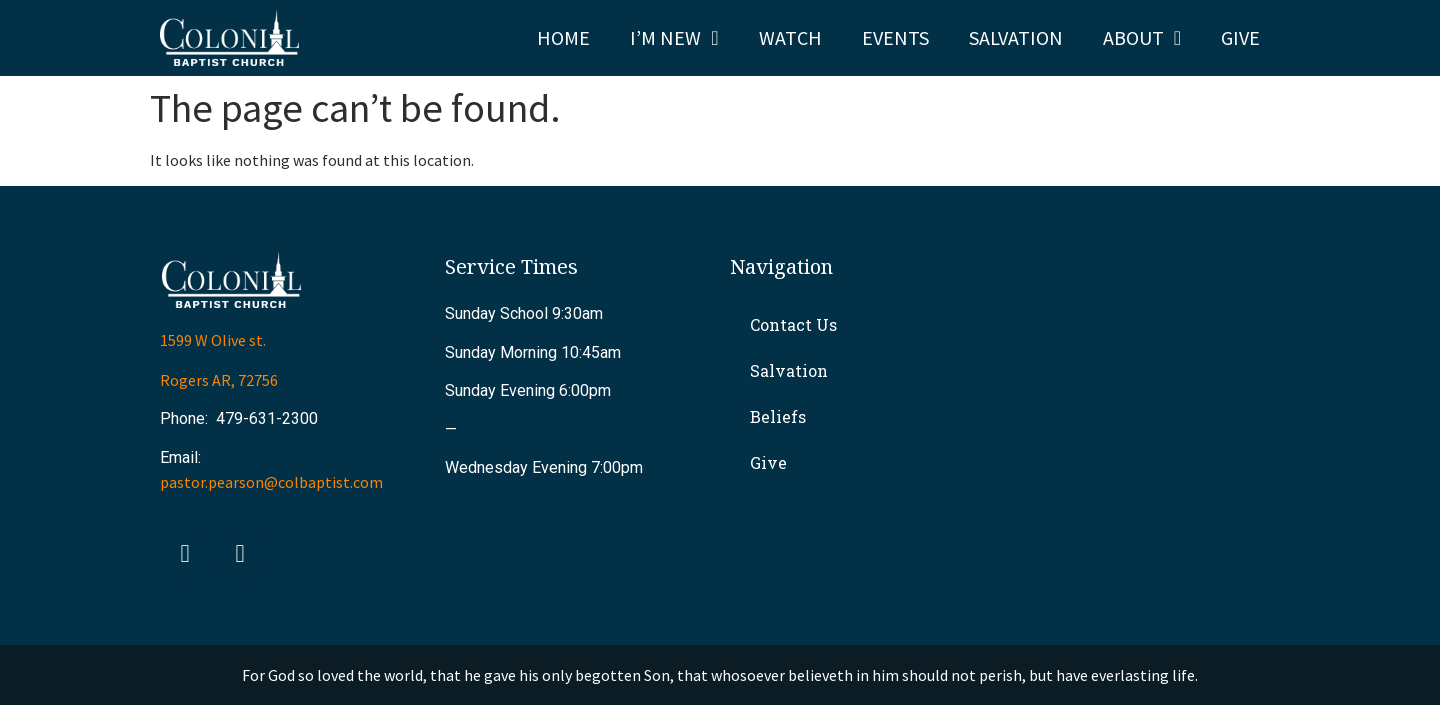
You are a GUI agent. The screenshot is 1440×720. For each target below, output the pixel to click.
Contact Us (793, 324)
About (1142, 38)
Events (895, 37)
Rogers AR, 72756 (219, 380)
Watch (790, 37)
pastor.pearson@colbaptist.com (271, 482)
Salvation (1016, 37)
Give (1240, 37)
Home (563, 37)
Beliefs (778, 416)
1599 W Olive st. (213, 340)
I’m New (674, 38)
